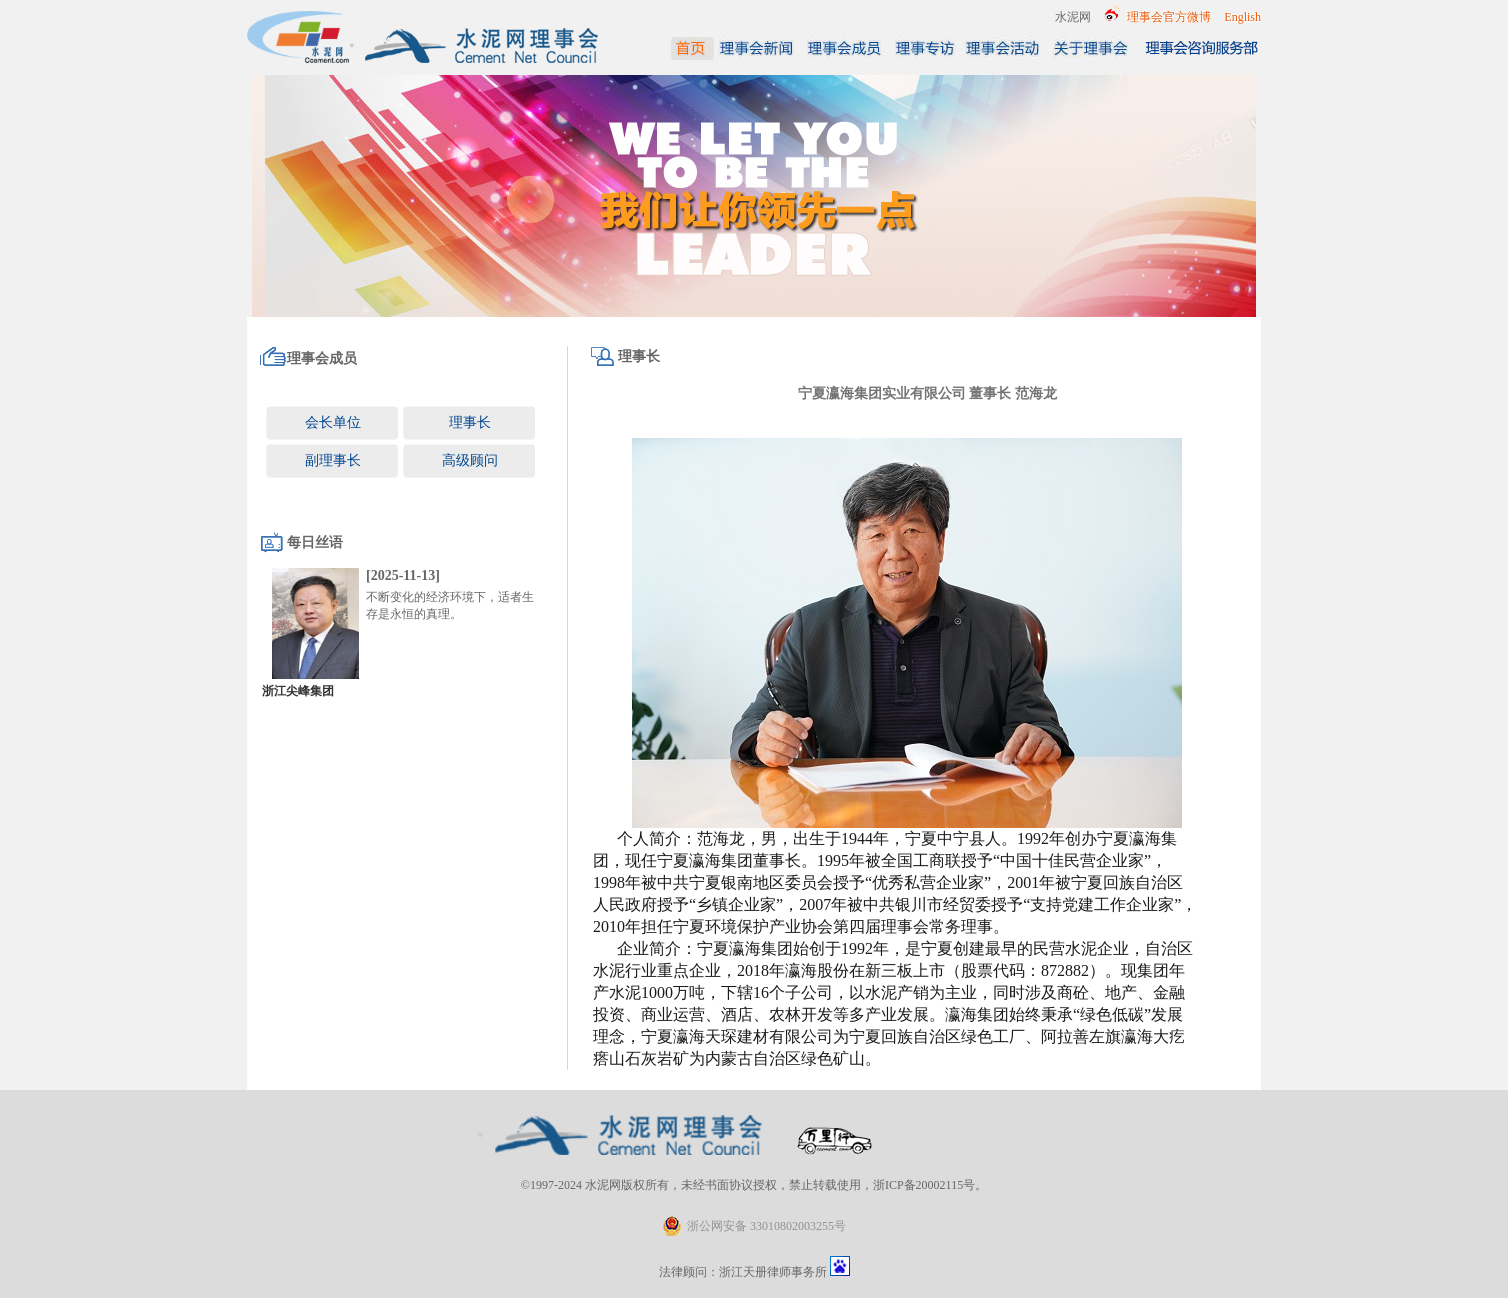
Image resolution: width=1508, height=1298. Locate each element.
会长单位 (333, 422)
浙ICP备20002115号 (924, 1185)
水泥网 (1073, 17)
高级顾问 (470, 460)
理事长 (470, 422)
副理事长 (333, 460)
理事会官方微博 (1169, 17)
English (1242, 17)
